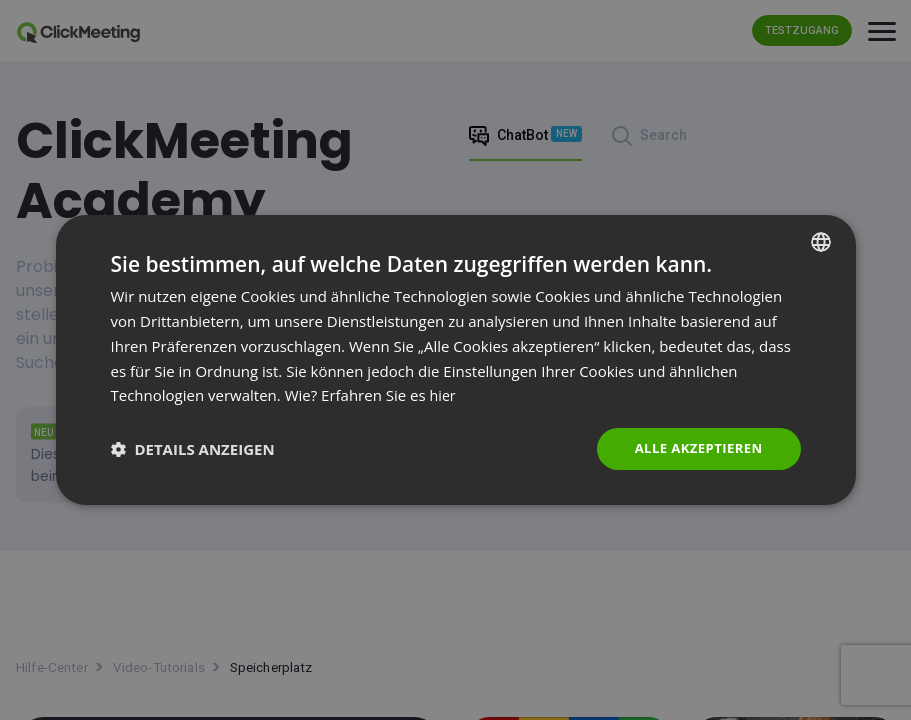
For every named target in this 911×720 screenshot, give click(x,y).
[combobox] (821, 241)
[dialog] (456, 360)
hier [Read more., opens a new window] (444, 394)
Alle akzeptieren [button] (694, 448)
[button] (193, 449)
